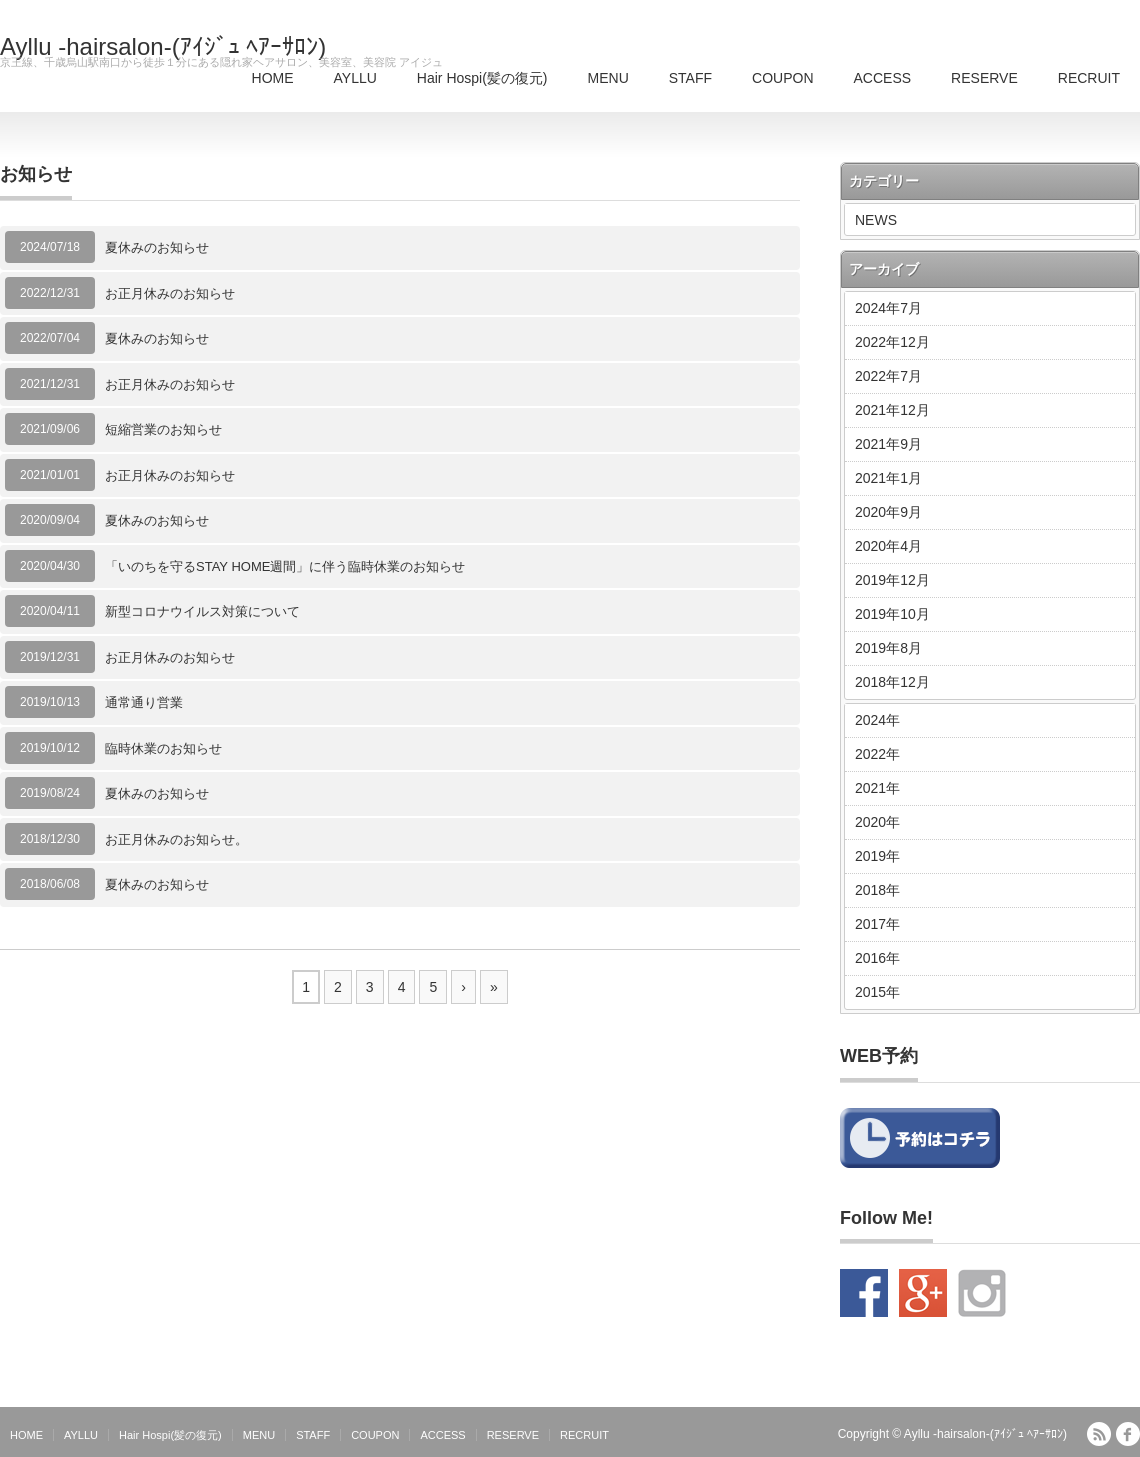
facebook (1128, 1434)
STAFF (690, 78)
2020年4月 (888, 546)
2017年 (877, 924)
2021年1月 (888, 478)
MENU (608, 78)
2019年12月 (892, 580)
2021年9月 (888, 444)
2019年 (877, 856)
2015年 (877, 992)
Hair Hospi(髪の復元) (482, 78)
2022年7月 (888, 376)
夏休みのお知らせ (157, 247)
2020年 (877, 822)
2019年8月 (888, 648)
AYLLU (355, 78)
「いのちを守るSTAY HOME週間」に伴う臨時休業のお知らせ (285, 566)
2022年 (877, 754)
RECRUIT (1089, 78)
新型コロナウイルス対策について (202, 611)
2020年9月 (888, 512)
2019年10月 (892, 614)
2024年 (877, 720)
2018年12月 (892, 682)
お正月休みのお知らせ (170, 293)
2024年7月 (888, 308)
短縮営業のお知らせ (163, 429)
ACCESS (883, 78)
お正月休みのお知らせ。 (176, 839)
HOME (273, 78)
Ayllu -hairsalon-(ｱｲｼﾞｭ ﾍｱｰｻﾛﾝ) (163, 47)
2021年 (877, 788)
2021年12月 (892, 410)
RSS (1099, 1434)
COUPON (782, 78)
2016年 (877, 958)
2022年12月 (892, 342)
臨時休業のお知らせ (163, 748)
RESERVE (984, 78)
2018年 (877, 890)
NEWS (876, 220)
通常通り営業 (144, 702)
